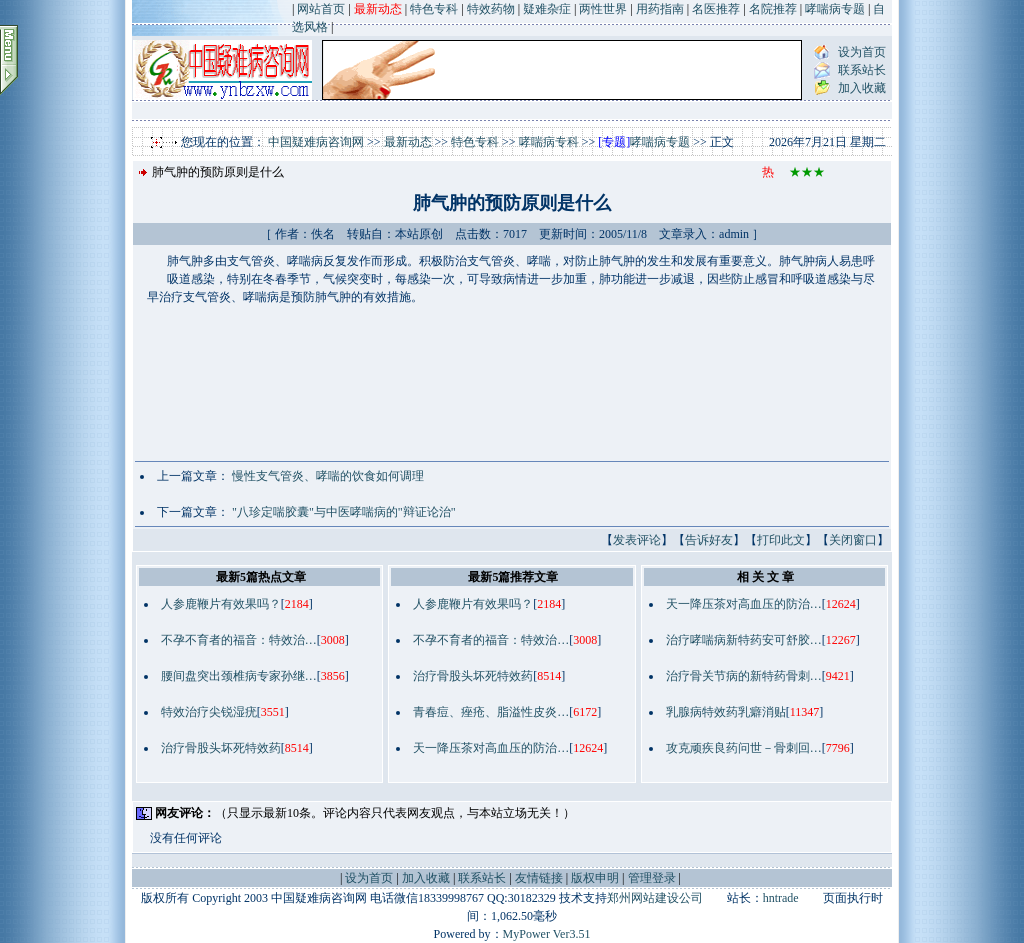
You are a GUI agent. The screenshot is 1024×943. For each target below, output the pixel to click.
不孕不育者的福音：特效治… (239, 640)
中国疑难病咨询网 (316, 142)
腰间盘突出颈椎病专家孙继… (239, 676)
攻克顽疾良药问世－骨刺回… (744, 748)
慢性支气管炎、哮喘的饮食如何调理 (328, 476)
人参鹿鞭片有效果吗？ (221, 604)
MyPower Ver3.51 (547, 934)
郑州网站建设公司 (655, 898)
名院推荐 (773, 9)
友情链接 (539, 878)
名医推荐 (716, 9)
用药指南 (660, 9)
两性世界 (603, 9)
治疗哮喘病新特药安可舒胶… (744, 640)
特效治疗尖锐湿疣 (209, 712)
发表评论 (637, 540)
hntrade (781, 898)
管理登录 (652, 878)
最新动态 (408, 142)
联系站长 (862, 70)
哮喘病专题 (835, 9)
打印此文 (781, 540)
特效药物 (491, 9)
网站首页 (321, 9)
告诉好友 (709, 540)
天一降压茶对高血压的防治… (491, 748)
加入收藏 (862, 88)
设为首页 (862, 52)
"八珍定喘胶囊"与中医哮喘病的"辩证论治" (344, 512)
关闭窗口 (853, 540)
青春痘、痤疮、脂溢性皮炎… (491, 712)
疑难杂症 (547, 9)
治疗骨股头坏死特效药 (221, 748)
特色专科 (434, 9)
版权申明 (595, 878)
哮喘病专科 (549, 142)
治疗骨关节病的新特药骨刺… (744, 676)
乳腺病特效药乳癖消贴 (726, 712)
